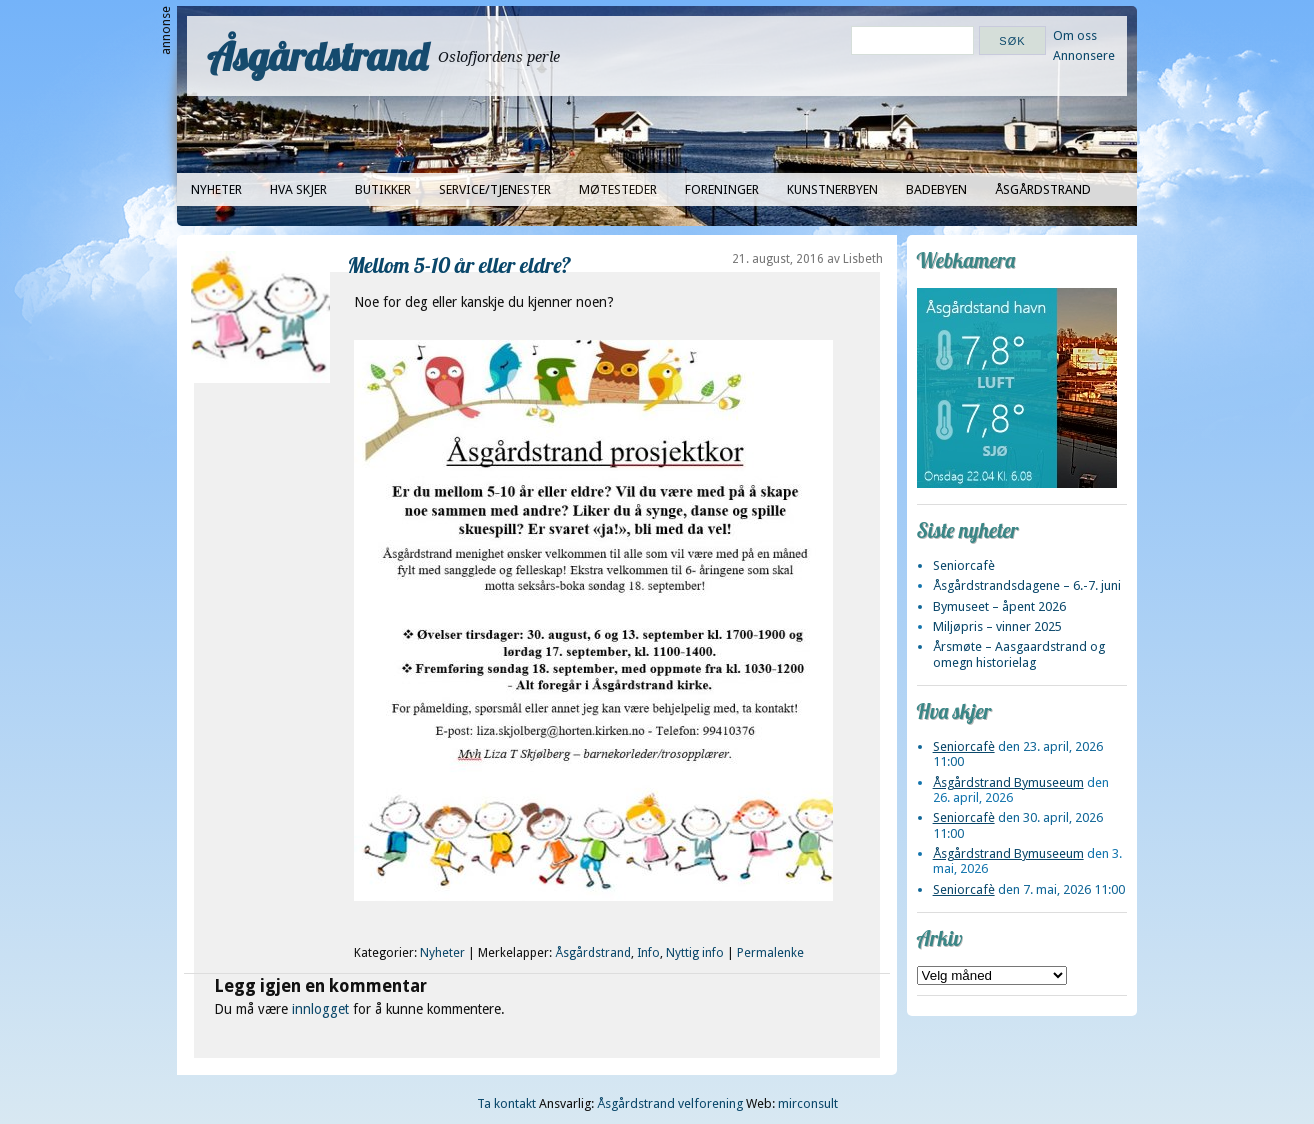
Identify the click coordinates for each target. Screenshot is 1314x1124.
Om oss (1075, 35)
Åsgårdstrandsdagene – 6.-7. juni (1027, 585)
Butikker (383, 189)
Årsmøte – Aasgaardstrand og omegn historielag (1019, 654)
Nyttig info (695, 953)
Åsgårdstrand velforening (670, 1103)
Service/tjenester (495, 189)
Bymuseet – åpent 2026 (999, 606)
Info (648, 953)
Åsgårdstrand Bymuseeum (1008, 782)
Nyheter (216, 189)
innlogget (320, 1009)
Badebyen (936, 189)
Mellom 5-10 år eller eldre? (460, 264)
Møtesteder (618, 189)
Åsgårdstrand (317, 56)
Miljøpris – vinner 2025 (997, 626)
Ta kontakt (506, 1103)
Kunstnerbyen (832, 189)
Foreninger (722, 189)
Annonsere (1084, 55)
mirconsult (808, 1103)
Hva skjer (298, 189)
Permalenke (770, 953)
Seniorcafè (964, 565)
